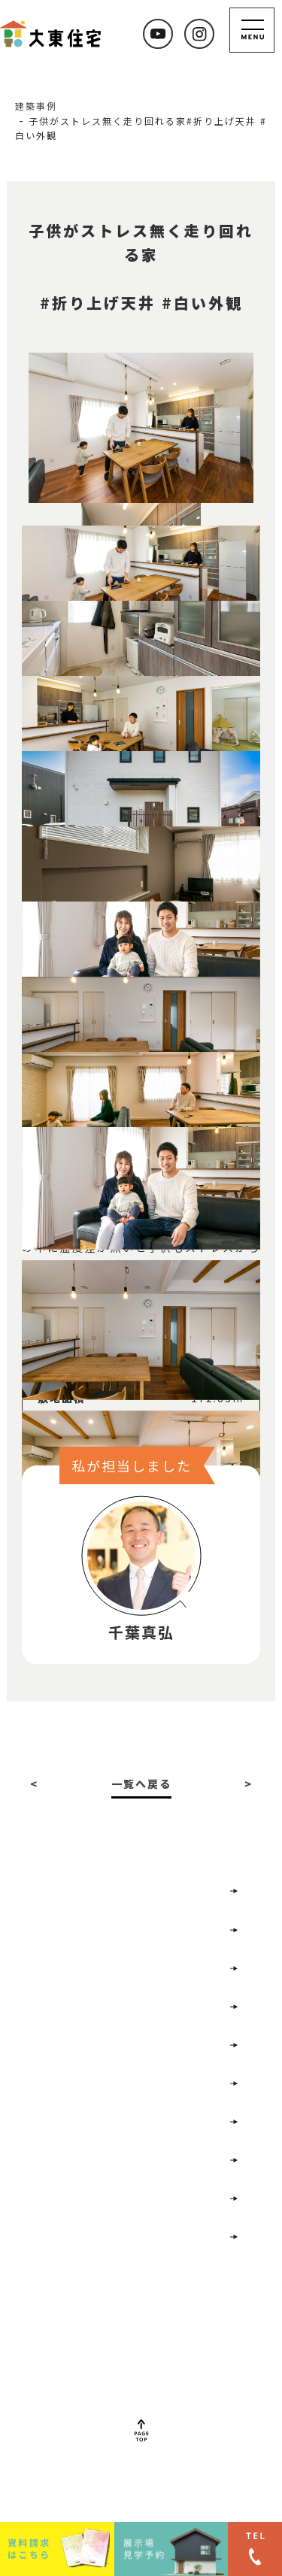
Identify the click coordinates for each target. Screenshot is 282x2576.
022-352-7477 (139, 2366)
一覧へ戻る (141, 1784)
